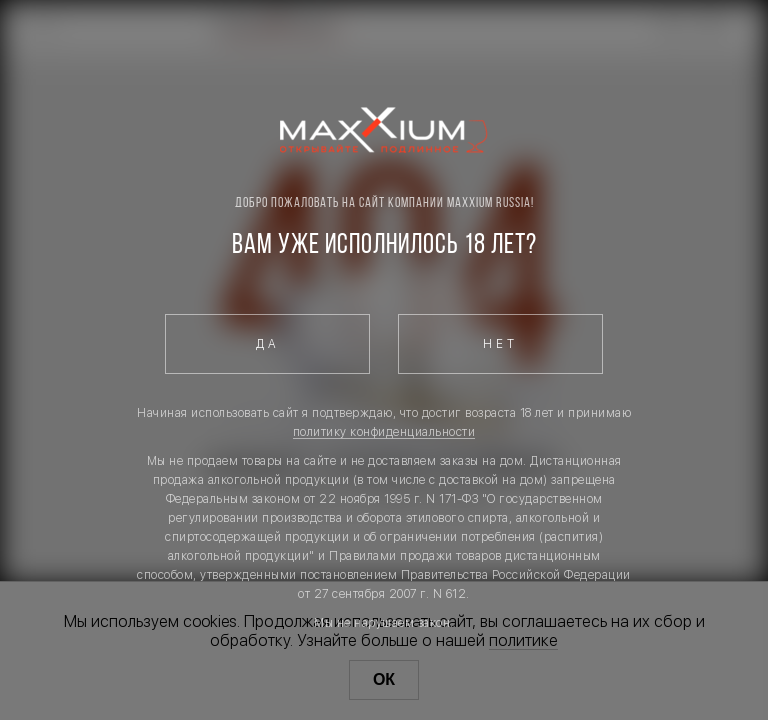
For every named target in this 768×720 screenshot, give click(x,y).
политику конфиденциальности (384, 432)
